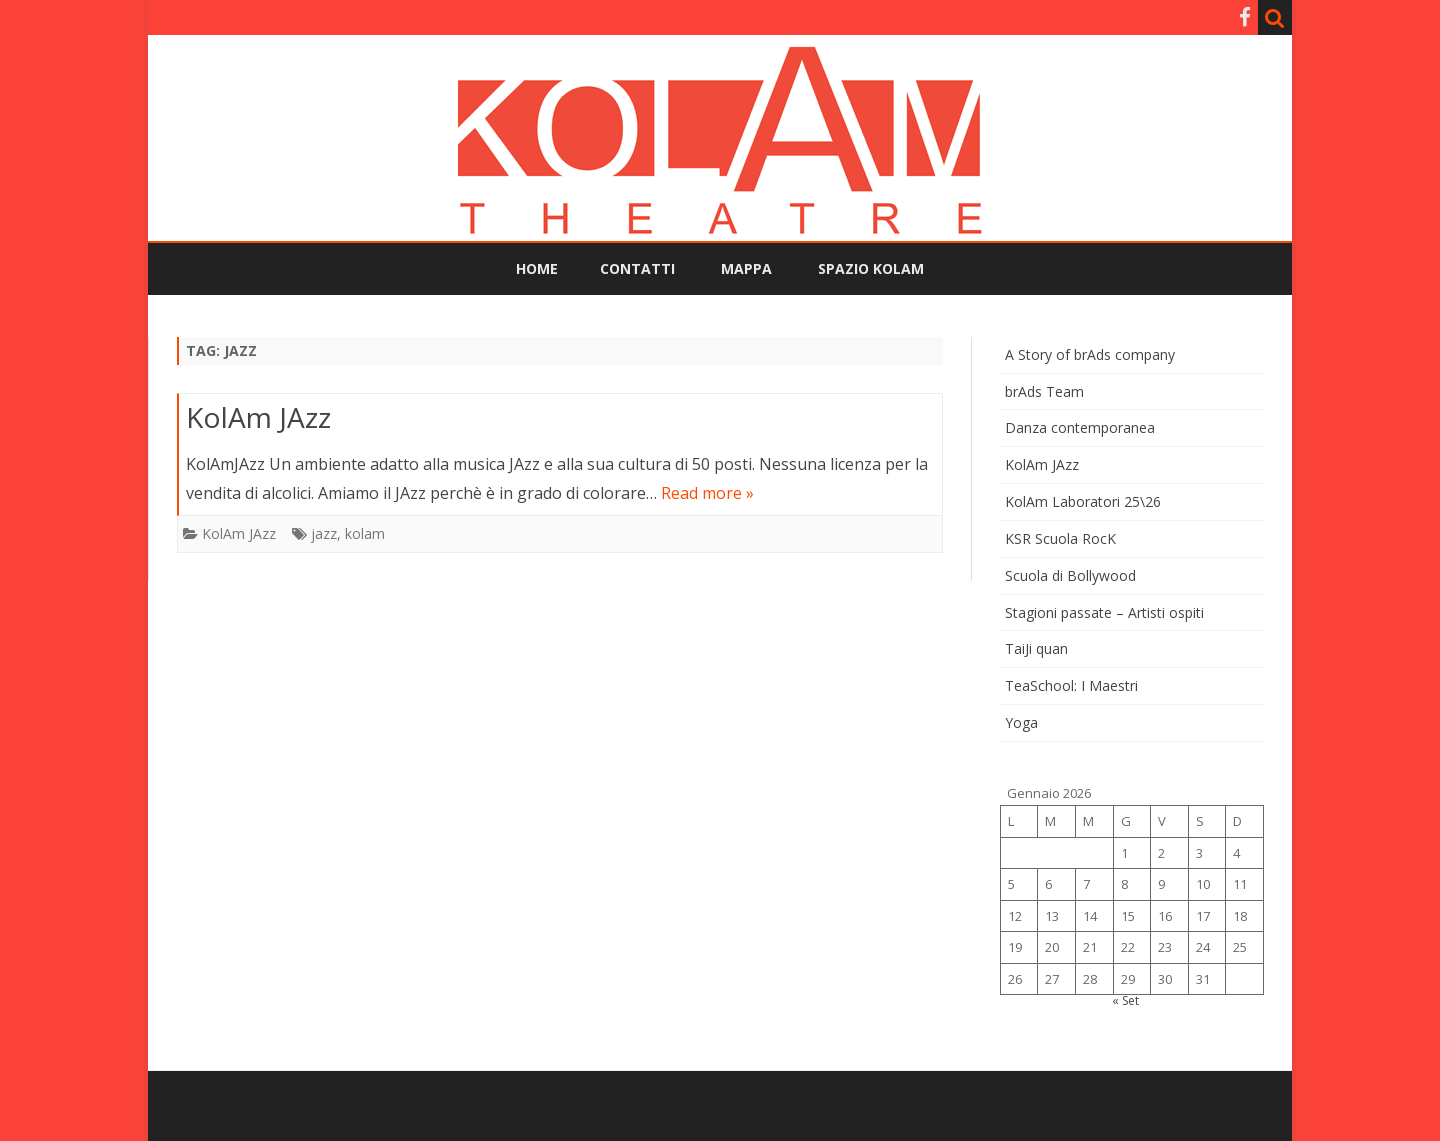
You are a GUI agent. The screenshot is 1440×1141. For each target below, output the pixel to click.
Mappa (746, 268)
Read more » (707, 493)
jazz (324, 533)
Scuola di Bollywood (1070, 575)
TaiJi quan (1036, 648)
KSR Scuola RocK (1060, 538)
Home (537, 268)
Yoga (1021, 722)
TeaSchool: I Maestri (1071, 685)
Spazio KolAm (871, 268)
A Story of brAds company (1090, 354)
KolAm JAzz (258, 417)
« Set (1125, 1000)
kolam (365, 533)
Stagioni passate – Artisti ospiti (1104, 612)
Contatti (637, 268)
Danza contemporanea (1080, 427)
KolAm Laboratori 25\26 (1083, 501)
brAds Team (1044, 391)
